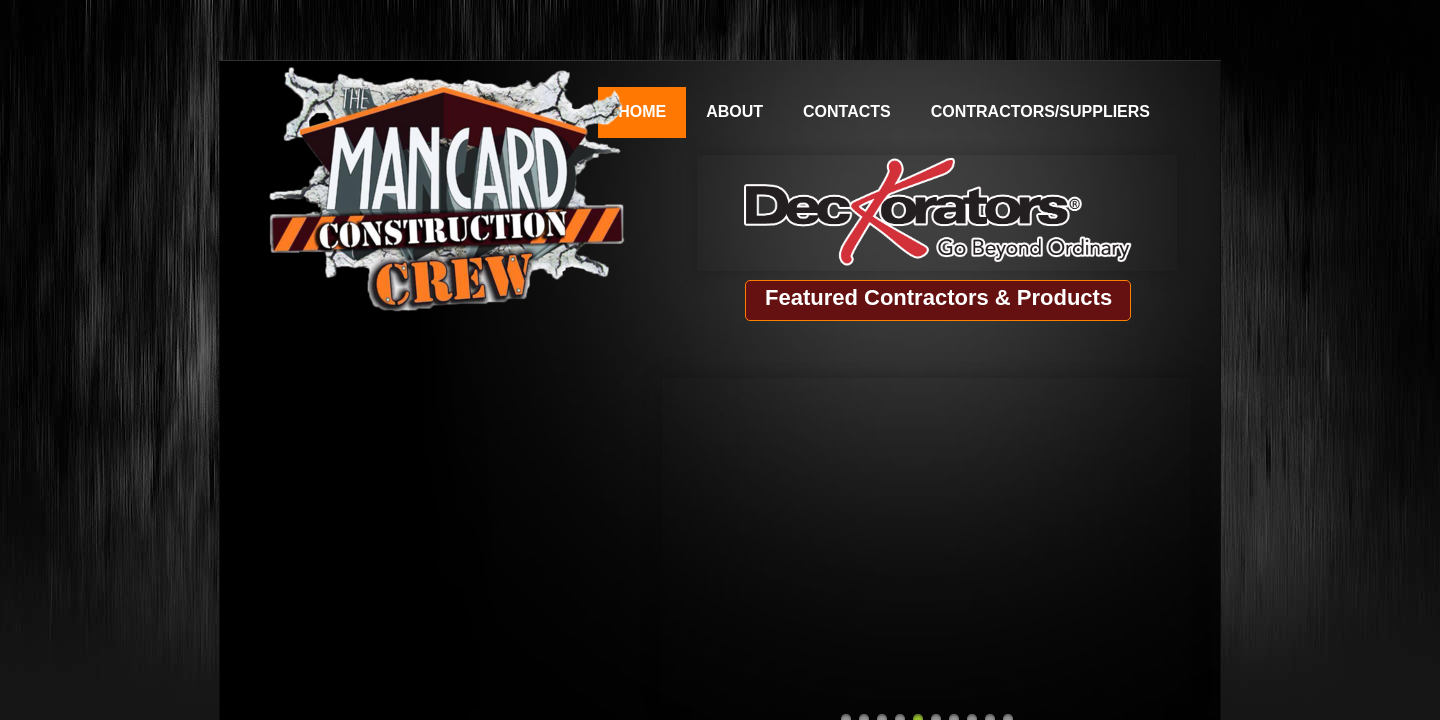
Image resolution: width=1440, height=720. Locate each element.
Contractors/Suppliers (1040, 111)
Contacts (847, 111)
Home (642, 111)
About (734, 111)
